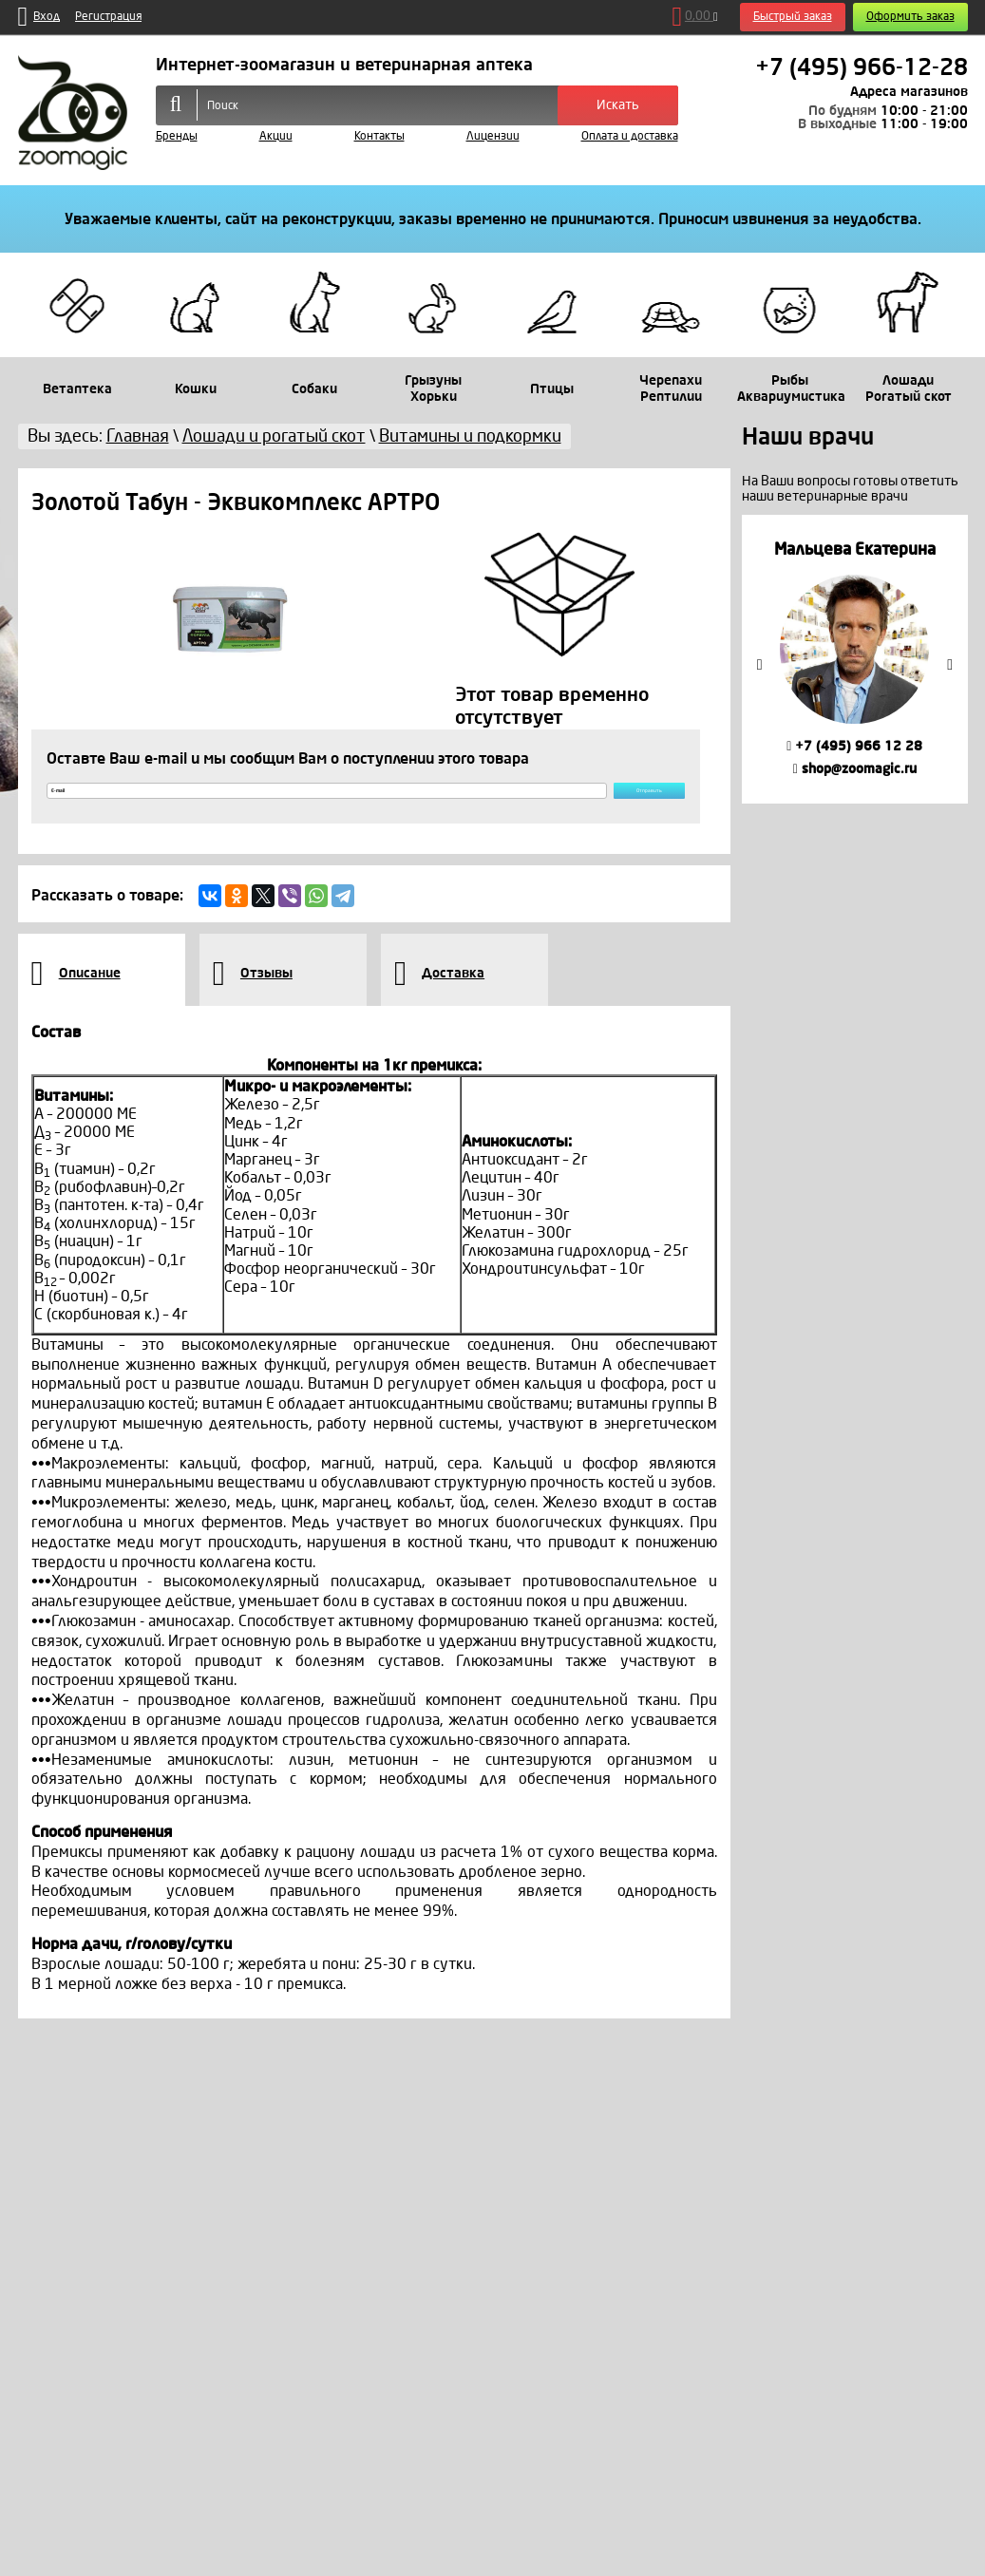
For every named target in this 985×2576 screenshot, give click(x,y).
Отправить (601, 801)
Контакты (379, 136)
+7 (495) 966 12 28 (854, 746)
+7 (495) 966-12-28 (861, 67)
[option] (854, 659)
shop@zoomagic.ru (855, 769)
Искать (618, 105)
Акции (276, 136)
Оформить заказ (910, 16)
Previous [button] (759, 664)
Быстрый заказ (792, 16)
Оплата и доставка (629, 136)
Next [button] (949, 664)
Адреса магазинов (909, 92)
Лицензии (493, 136)
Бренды (177, 136)
